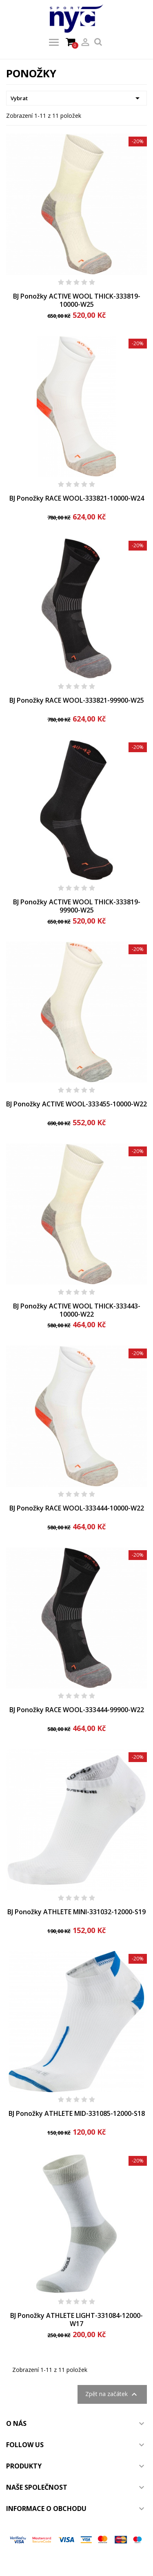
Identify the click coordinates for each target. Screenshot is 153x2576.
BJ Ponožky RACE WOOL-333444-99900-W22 (76, 1709)
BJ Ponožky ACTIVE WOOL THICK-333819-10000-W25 (76, 300)
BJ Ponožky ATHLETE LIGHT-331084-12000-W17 (76, 2319)
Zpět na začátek (112, 2394)
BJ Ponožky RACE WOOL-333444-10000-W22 (76, 1508)
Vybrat (76, 98)
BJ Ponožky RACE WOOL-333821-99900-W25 (76, 700)
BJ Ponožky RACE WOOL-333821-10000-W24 (76, 498)
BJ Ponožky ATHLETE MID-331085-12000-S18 (77, 2113)
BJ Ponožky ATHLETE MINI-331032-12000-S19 (76, 1911)
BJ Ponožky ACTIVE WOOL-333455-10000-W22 (76, 1103)
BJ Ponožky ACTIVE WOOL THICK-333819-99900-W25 (76, 906)
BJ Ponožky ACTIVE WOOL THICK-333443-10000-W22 (76, 1310)
